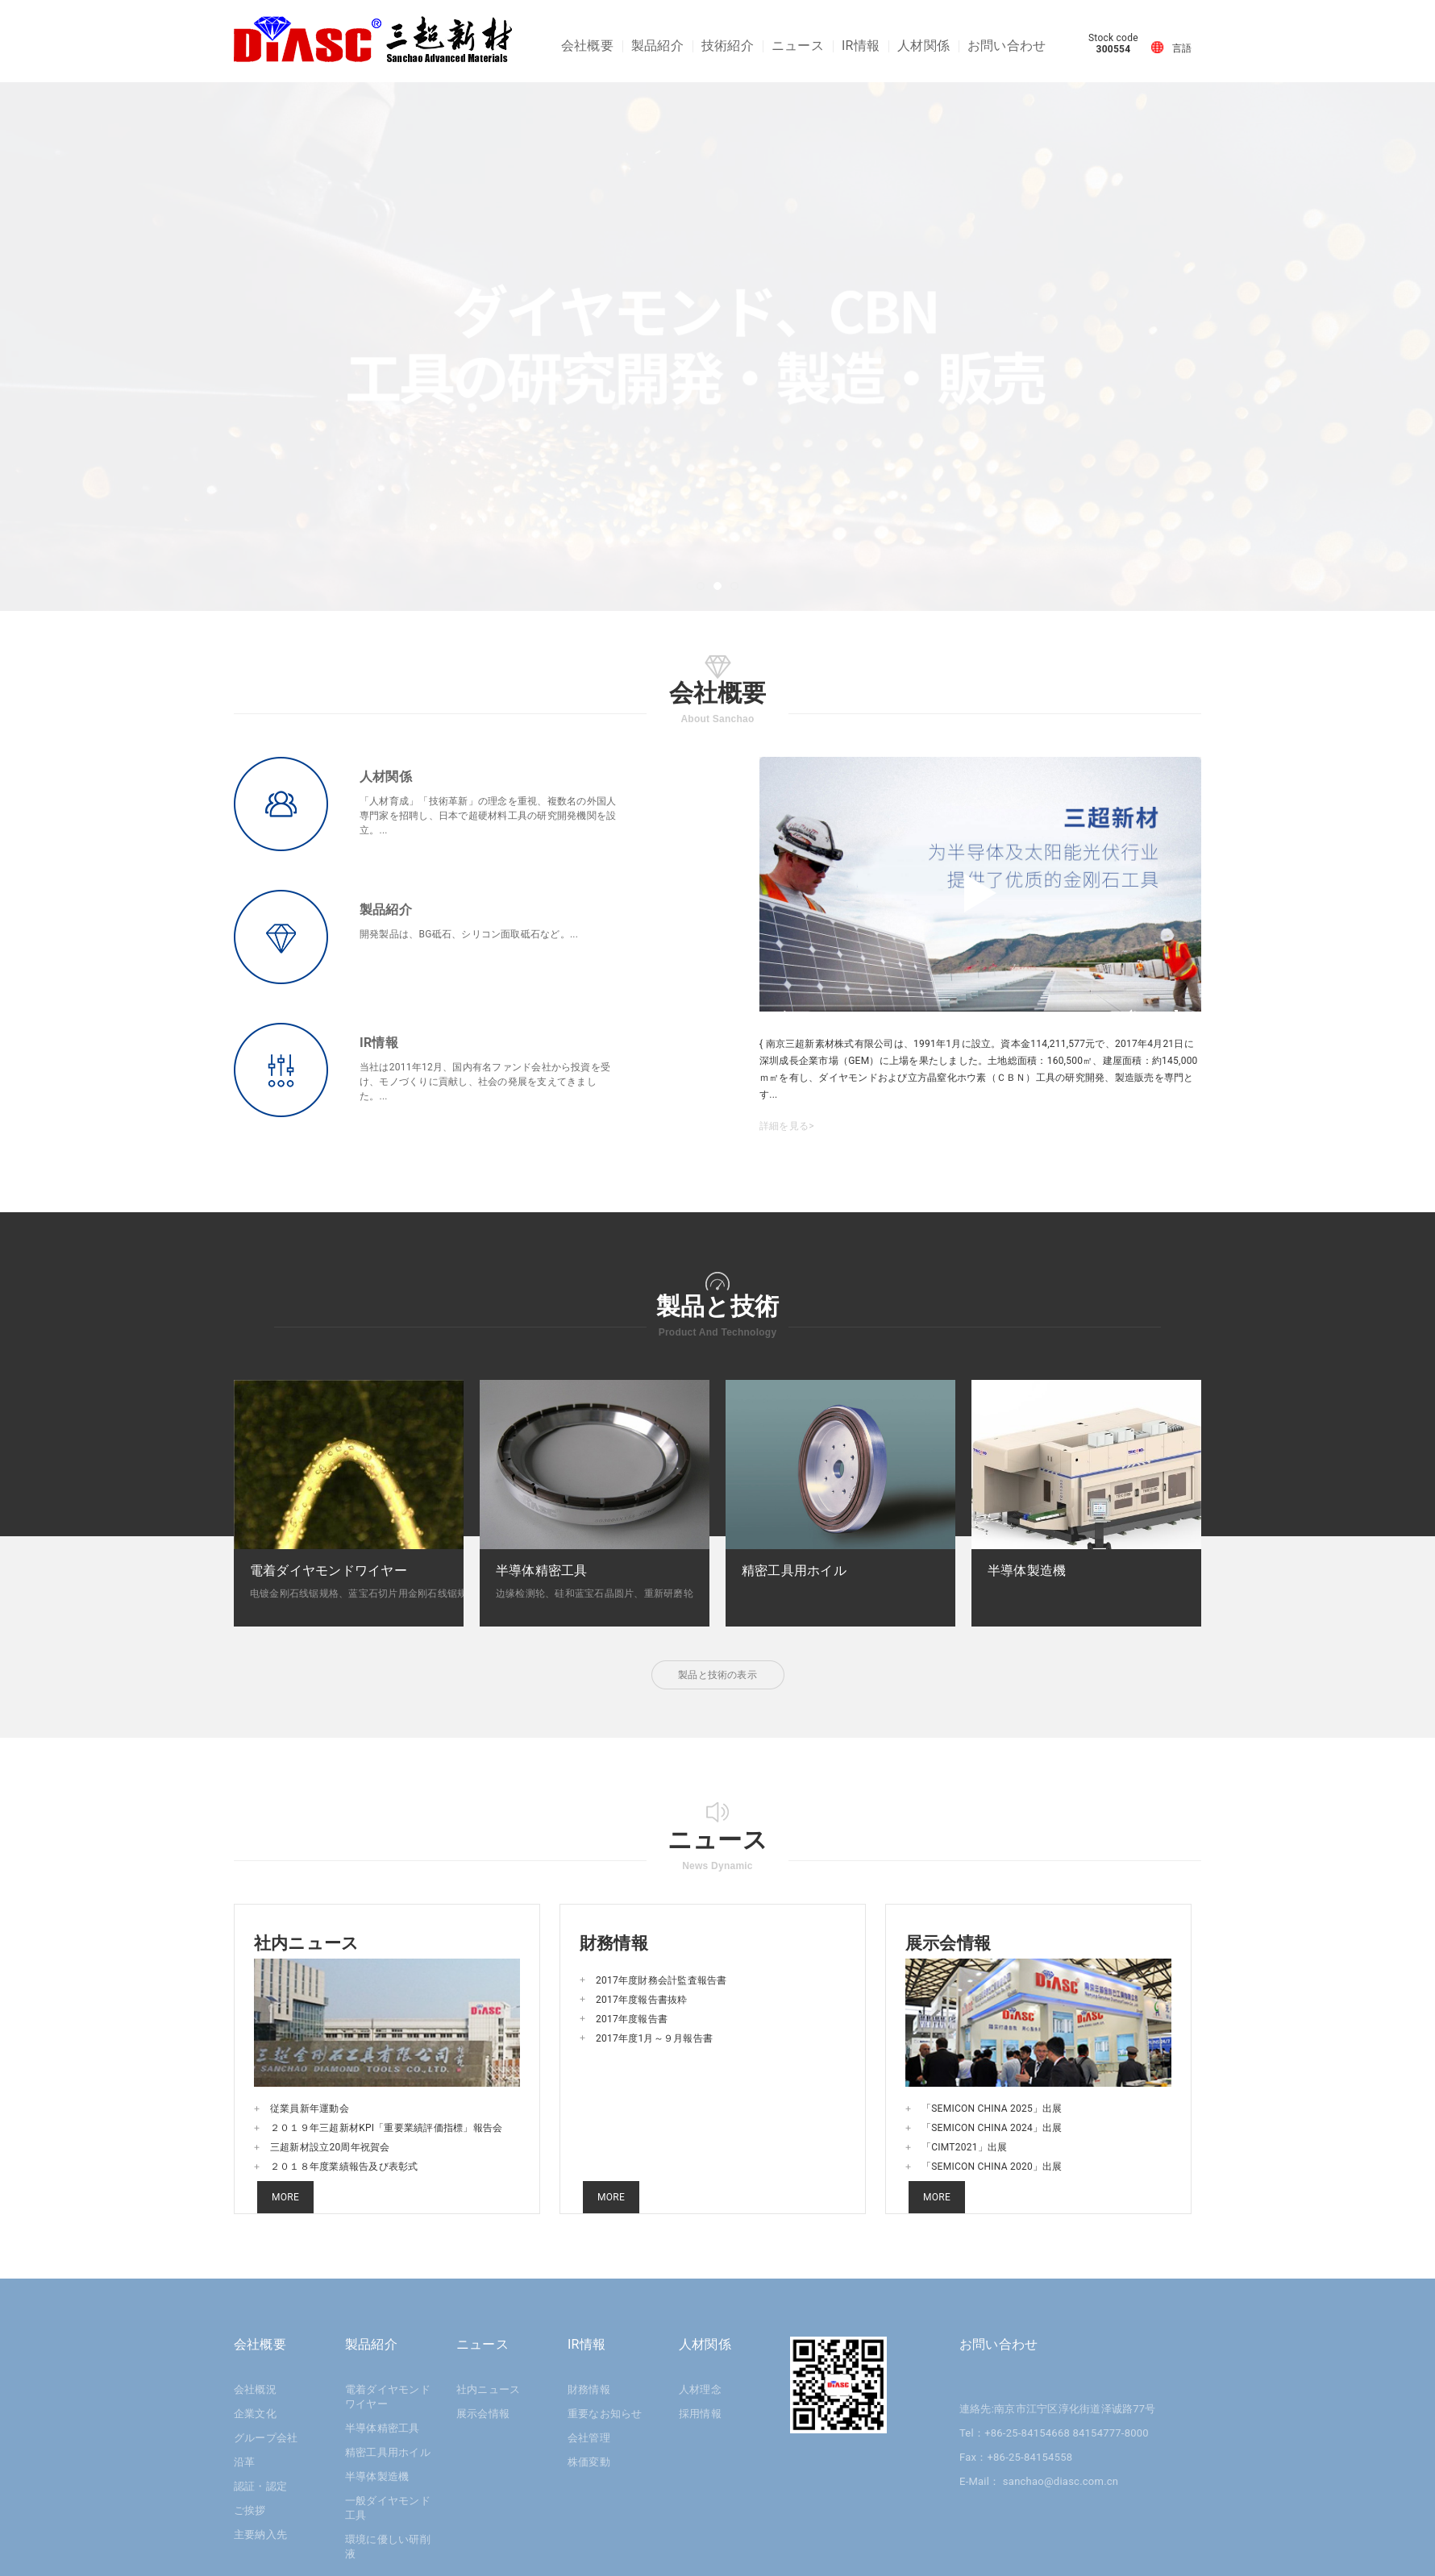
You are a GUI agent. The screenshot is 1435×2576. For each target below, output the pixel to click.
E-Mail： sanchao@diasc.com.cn (1038, 2481)
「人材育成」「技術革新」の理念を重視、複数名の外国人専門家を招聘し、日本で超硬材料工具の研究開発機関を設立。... (488, 816)
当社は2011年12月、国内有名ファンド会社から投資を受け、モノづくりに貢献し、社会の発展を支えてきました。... (485, 1082)
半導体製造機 (377, 2476)
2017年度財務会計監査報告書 (661, 1980)
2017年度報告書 (632, 2019)
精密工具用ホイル (387, 2452)
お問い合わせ (1006, 45)
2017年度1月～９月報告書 (654, 2038)
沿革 (244, 2462)
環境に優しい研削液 (387, 2546)
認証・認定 (260, 2486)
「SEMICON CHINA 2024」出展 (992, 2128)
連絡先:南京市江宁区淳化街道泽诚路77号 (1057, 2409)
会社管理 (589, 2438)
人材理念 (700, 2389)
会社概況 (255, 2389)
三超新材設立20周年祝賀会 (330, 2147)
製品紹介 (657, 45)
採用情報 (700, 2414)
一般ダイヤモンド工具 (387, 2508)
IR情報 (861, 45)
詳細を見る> (786, 1126)
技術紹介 (727, 45)
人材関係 (923, 45)
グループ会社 (265, 2438)
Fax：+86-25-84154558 (1015, 2457)
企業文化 (255, 2414)
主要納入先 (260, 2534)
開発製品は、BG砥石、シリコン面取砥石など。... (469, 934)
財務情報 (589, 2389)
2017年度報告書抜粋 (642, 1999)
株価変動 (589, 2462)
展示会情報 (483, 2414)
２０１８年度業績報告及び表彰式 (344, 2166)
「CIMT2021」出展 (964, 2147)
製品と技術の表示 (717, 1675)
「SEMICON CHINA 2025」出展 (992, 2108)
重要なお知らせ (605, 2414)
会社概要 (587, 45)
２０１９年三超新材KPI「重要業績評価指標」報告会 (386, 2128)
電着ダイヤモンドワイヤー (387, 2396)
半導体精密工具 (382, 2428)
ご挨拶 (250, 2510)
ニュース (798, 45)
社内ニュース (488, 2389)
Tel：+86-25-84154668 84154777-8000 (1054, 2433)
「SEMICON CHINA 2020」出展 (992, 2166)
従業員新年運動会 (309, 2108)
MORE (285, 2197)
